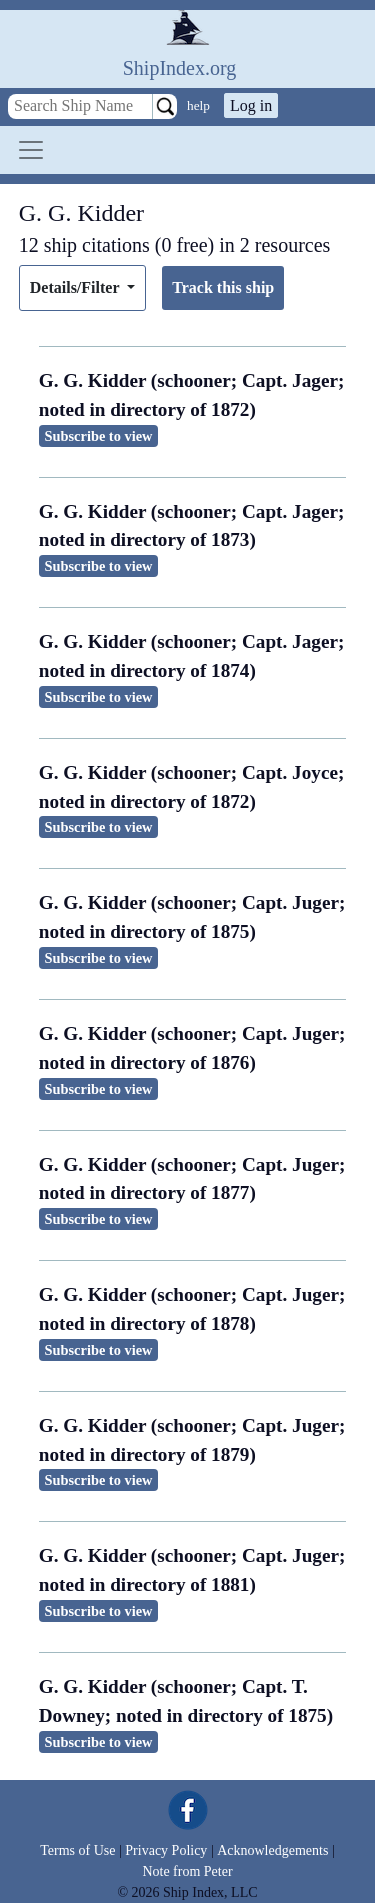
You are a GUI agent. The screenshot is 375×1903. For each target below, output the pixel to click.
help (198, 105)
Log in (251, 105)
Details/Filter (76, 287)
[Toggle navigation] (31, 150)
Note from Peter (187, 1871)
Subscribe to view (99, 436)
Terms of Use (77, 1850)
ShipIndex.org (180, 68)
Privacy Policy (166, 1850)
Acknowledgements (272, 1850)
